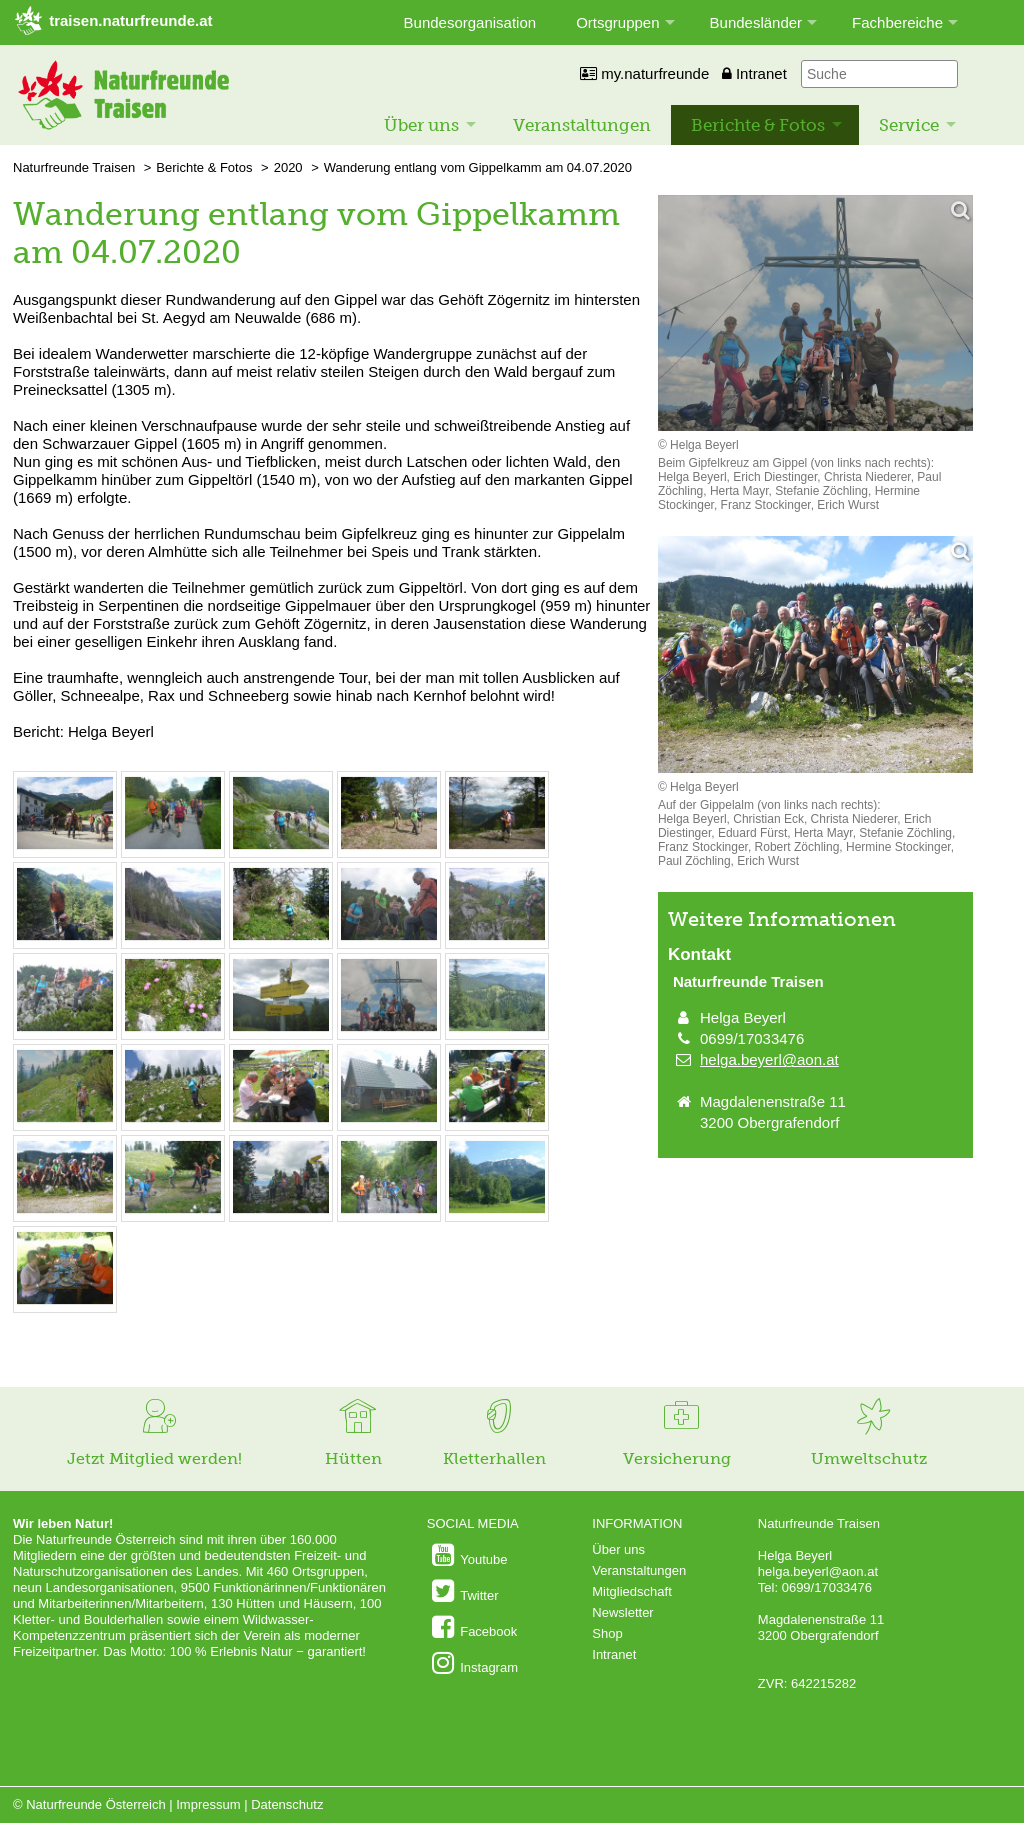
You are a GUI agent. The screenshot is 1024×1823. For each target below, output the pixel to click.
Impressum (208, 1804)
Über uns (421, 125)
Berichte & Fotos (758, 125)
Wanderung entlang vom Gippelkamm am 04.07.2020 (478, 167)
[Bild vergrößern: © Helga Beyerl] (65, 846)
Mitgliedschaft (631, 1591)
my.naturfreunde (644, 73)
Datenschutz (287, 1804)
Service (909, 125)
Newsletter (622, 1612)
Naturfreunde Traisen (74, 167)
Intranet (754, 73)
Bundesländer (756, 22)
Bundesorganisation (470, 22)
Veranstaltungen (582, 125)
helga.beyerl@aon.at (769, 1059)
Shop (607, 1633)
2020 (288, 167)
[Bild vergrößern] (815, 314)
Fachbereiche (897, 22)
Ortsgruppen (617, 22)
